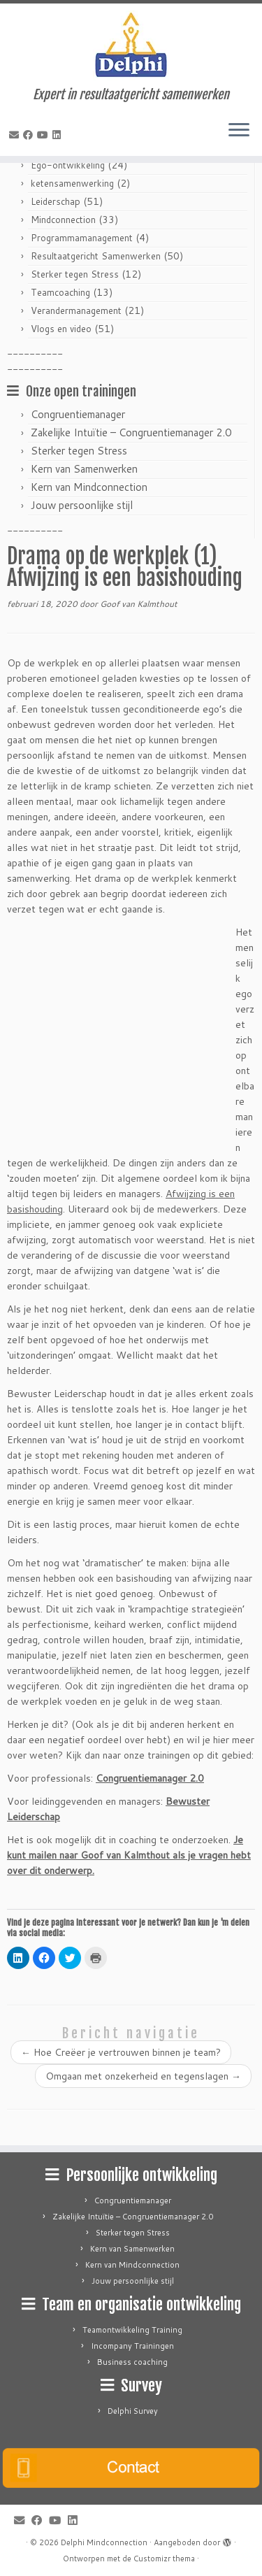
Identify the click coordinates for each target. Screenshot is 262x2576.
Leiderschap (55, 201)
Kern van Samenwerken (84, 468)
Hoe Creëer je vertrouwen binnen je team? (121, 2052)
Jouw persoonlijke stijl (82, 505)
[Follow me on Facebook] (30, 135)
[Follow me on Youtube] (44, 135)
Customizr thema (164, 2558)
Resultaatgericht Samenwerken (96, 256)
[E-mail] (16, 135)
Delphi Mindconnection (104, 2542)
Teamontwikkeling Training (132, 2329)
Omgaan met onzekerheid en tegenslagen (143, 2076)
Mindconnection (63, 219)
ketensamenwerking (72, 183)
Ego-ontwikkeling (68, 165)
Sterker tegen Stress (75, 274)
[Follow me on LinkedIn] (58, 135)
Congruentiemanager (78, 414)
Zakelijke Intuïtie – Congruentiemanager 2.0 (131, 432)
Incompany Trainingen (132, 2346)
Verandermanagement (76, 310)
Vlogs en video (61, 328)
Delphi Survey (133, 2411)
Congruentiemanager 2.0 (150, 1778)
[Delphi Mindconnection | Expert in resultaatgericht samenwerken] (131, 45)
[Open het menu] (238, 130)
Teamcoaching (60, 292)
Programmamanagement (82, 237)
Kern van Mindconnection (89, 487)
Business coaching (132, 2362)
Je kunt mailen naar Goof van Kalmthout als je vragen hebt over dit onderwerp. (129, 1855)
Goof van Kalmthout (138, 604)
